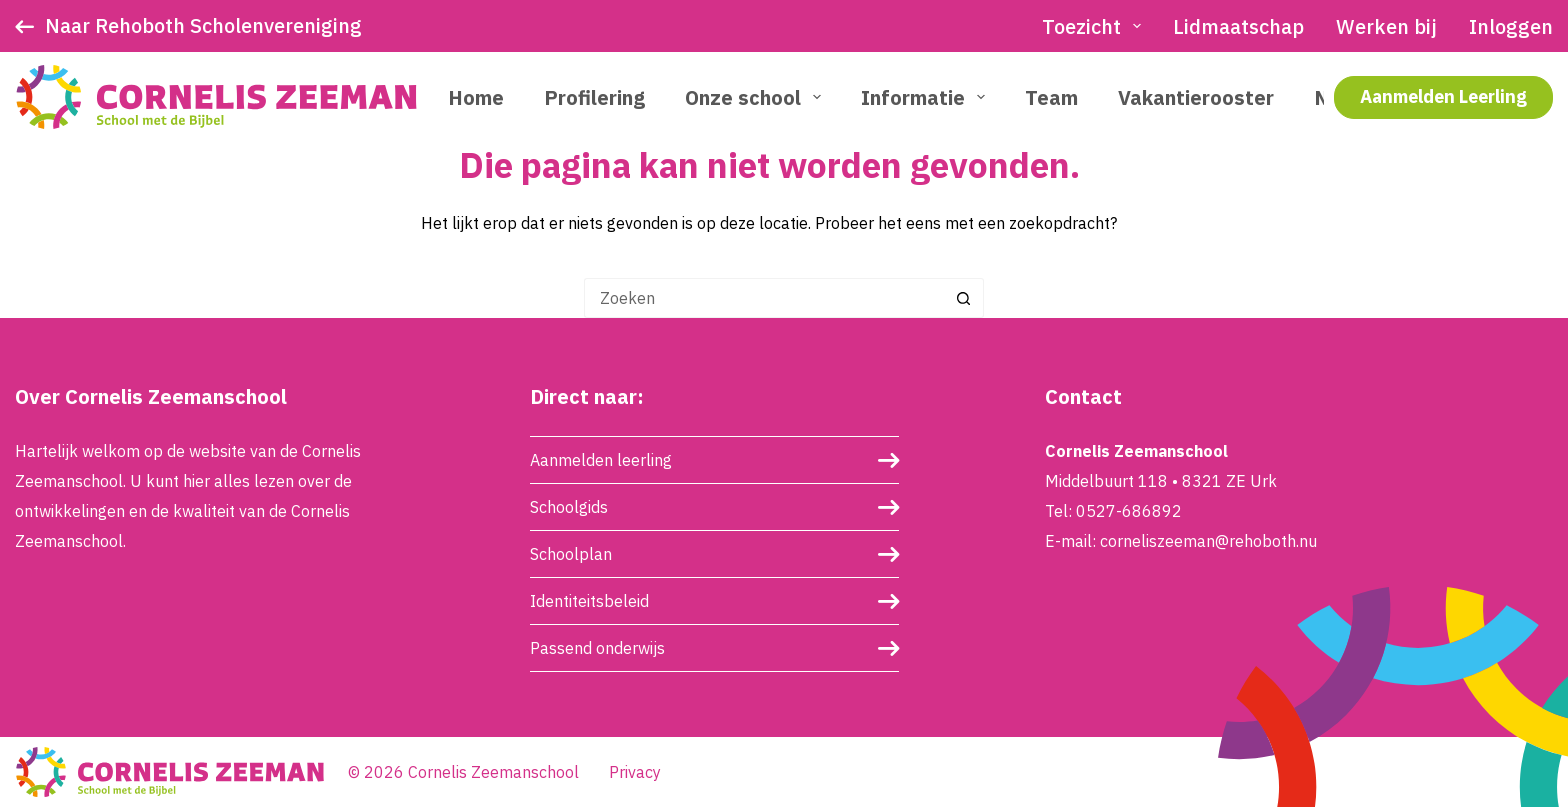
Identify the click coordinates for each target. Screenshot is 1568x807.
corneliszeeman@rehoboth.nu (1208, 541)
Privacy (635, 772)
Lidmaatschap (1238, 26)
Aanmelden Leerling (1443, 96)
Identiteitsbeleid (589, 601)
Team (1051, 97)
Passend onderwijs (597, 648)
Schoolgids (569, 507)
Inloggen (1511, 26)
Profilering (594, 97)
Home (476, 97)
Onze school (757, 97)
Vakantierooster (1196, 97)
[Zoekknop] (964, 298)
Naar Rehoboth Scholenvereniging (203, 25)
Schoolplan (571, 554)
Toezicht (1095, 26)
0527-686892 (1129, 511)
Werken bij (1386, 26)
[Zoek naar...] (764, 298)
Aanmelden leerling (601, 460)
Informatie (927, 97)
